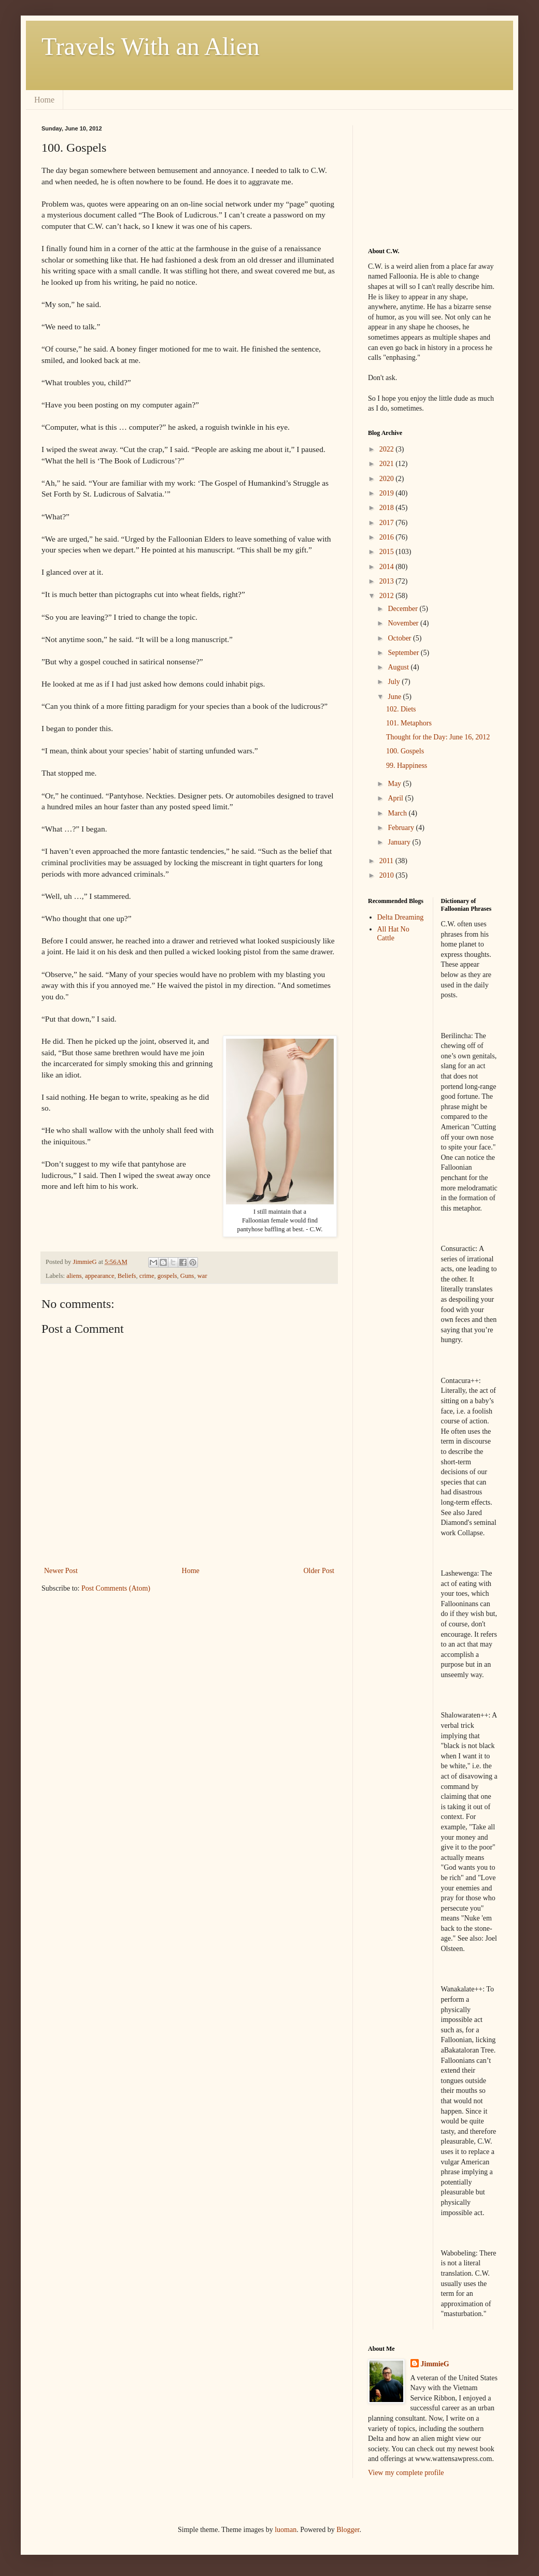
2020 (387, 479)
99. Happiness (406, 765)
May (395, 784)
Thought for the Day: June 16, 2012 (438, 737)
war (202, 1275)
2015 (387, 552)
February (402, 828)
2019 (387, 493)
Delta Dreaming (400, 917)
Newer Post (61, 1571)
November (404, 623)
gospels (167, 1275)
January (400, 842)
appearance (100, 1275)
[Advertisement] (420, 177)
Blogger (347, 2530)
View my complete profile (406, 2473)
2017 (387, 523)
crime (146, 1275)
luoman (285, 2530)
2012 (387, 596)
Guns (187, 1275)
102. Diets (401, 709)
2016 (387, 537)
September (404, 653)
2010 (387, 875)
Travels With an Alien (150, 46)
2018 (387, 508)
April (396, 798)
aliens (73, 1275)
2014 (387, 567)
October (400, 638)
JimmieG (435, 2364)
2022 (387, 449)
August (399, 667)
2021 (387, 464)
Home (44, 99)
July (395, 682)
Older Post (319, 1571)
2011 (387, 861)
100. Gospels (405, 751)
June (395, 697)
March (398, 813)
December (403, 609)
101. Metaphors (409, 723)
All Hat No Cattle (393, 933)
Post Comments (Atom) (115, 1588)
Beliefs (127, 1275)
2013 (387, 581)
